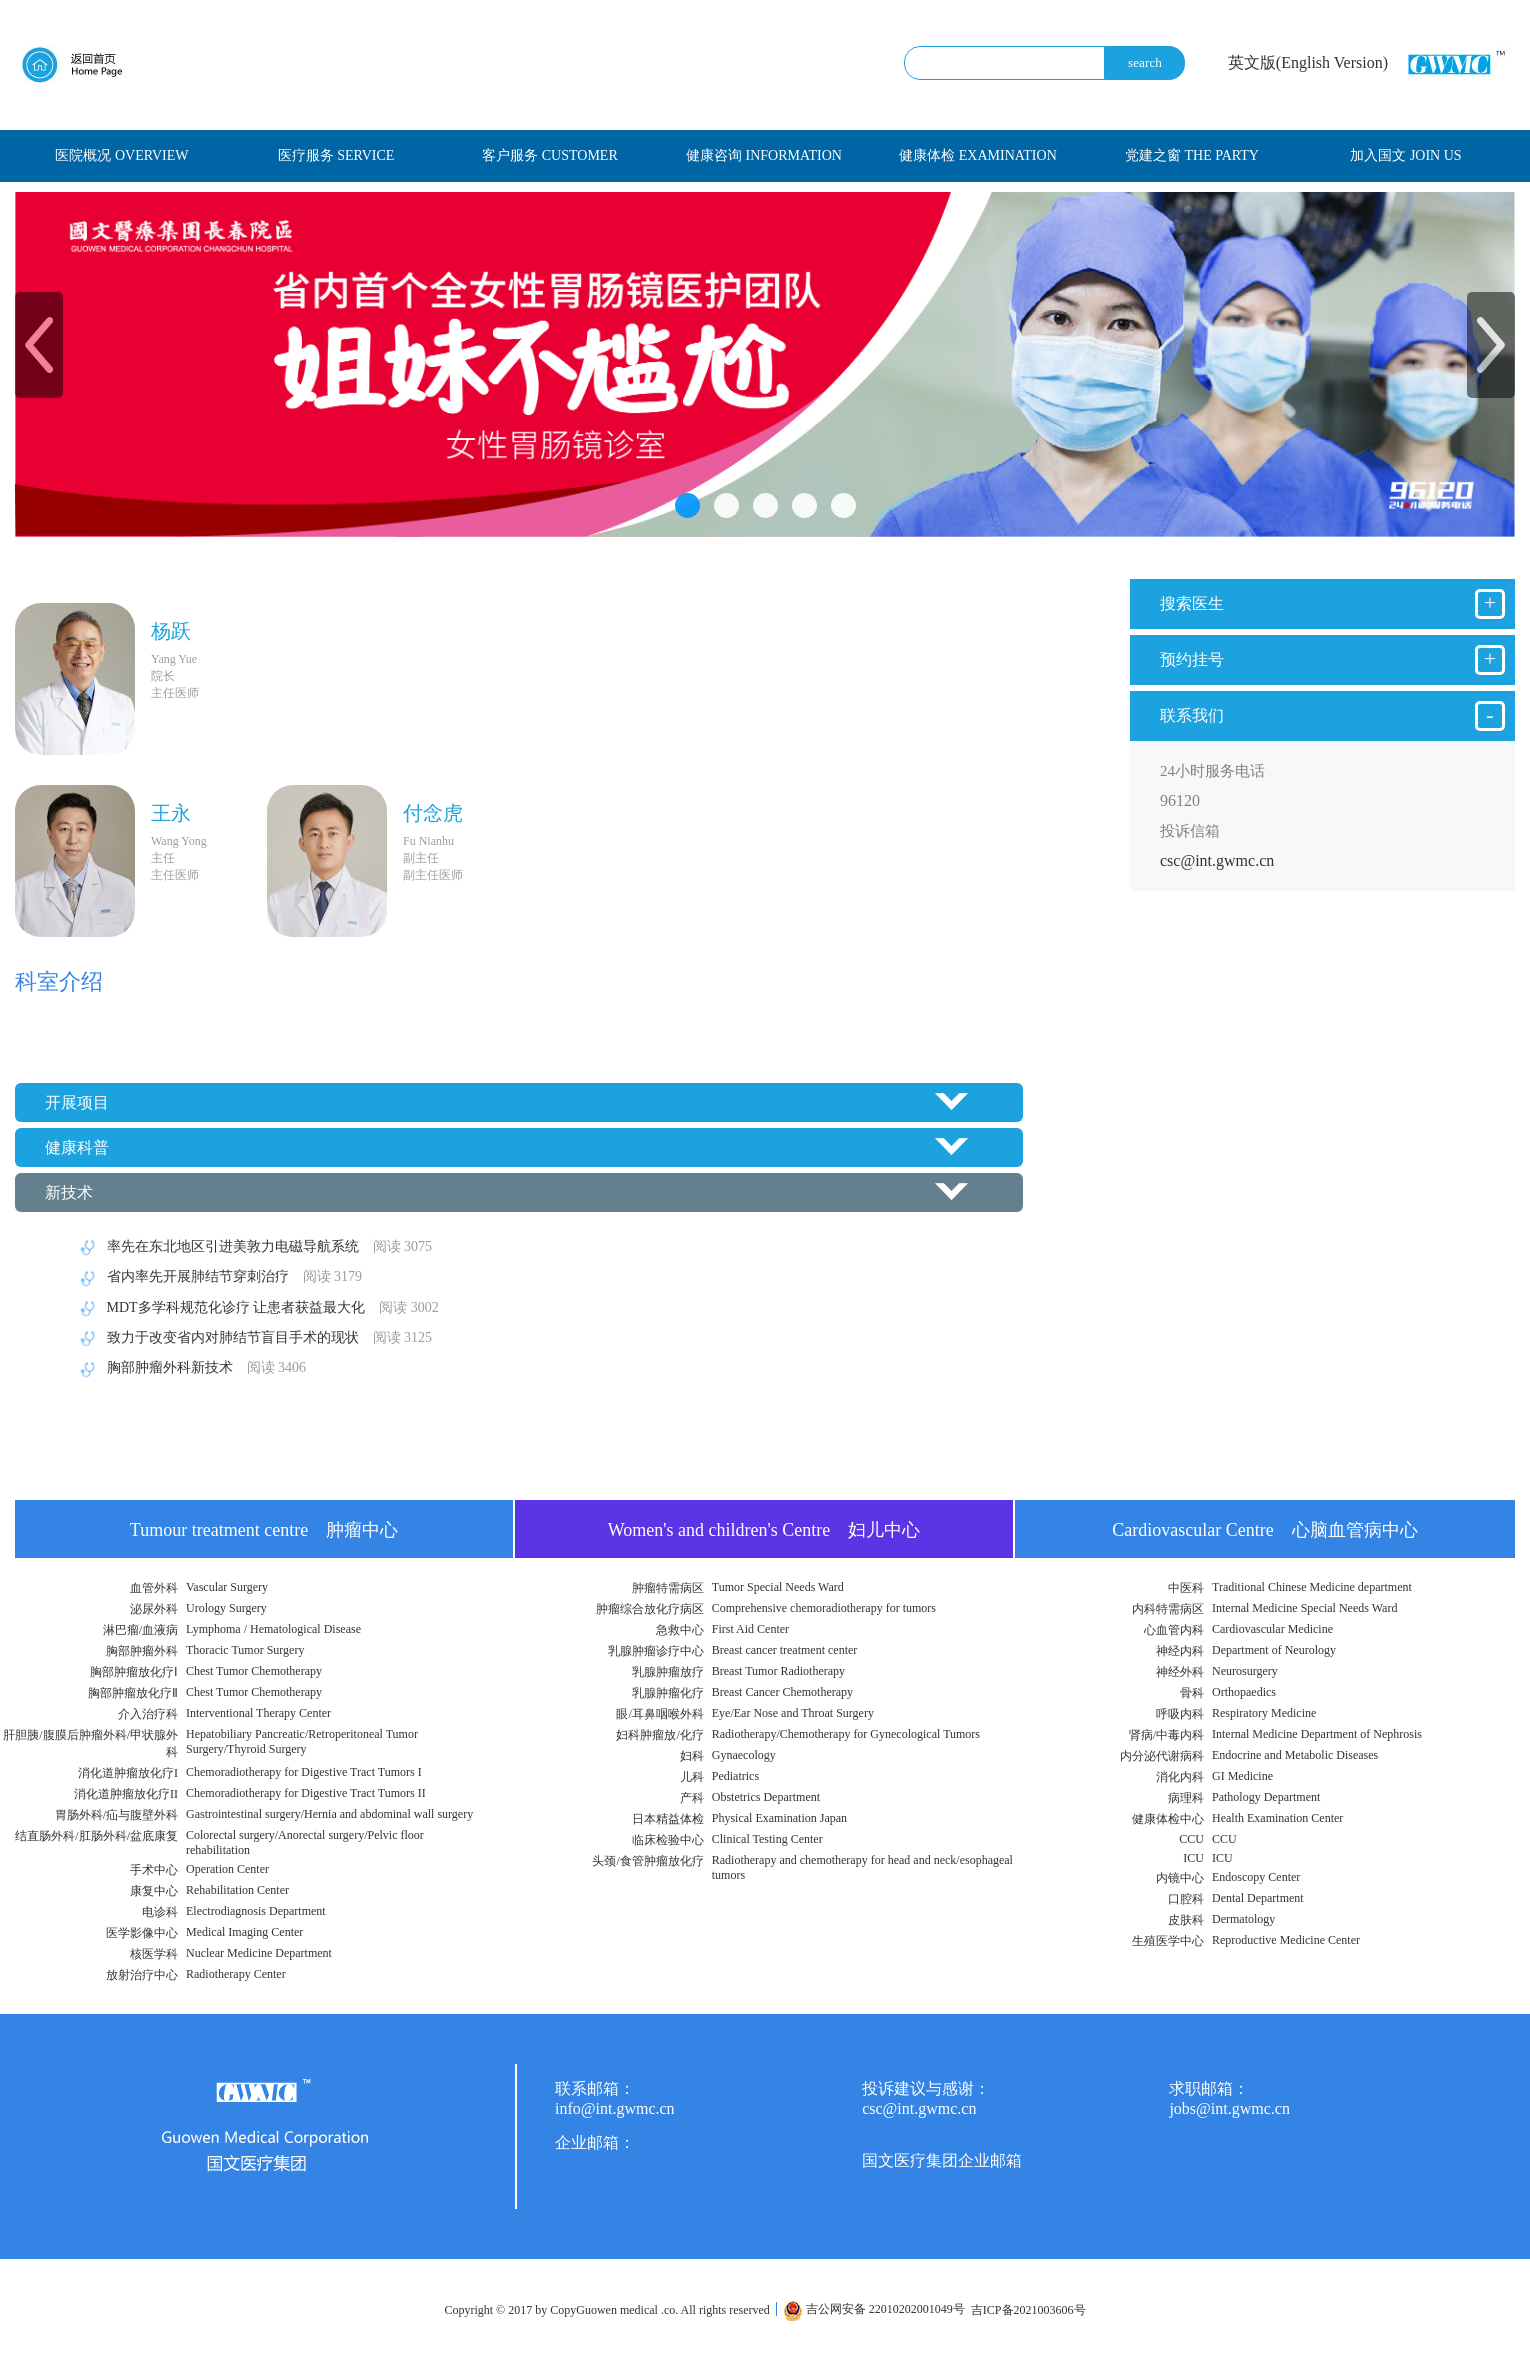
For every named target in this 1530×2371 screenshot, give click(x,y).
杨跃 (171, 631)
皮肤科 (1186, 1920)
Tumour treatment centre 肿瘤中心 (264, 1530)
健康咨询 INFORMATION (764, 155)
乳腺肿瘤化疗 (668, 1693)
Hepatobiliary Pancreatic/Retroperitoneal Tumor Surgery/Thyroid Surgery (302, 1741)
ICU (1193, 1858)
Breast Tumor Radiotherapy (778, 1671)
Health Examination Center (1277, 1818)
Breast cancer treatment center (785, 1650)
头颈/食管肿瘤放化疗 (647, 1861)
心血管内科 (1174, 1630)
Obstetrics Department (766, 1797)
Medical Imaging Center (244, 1932)
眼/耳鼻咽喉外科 (659, 1714)
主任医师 (175, 693)
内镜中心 (1180, 1878)
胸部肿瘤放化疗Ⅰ (134, 1672)
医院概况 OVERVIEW (121, 155)
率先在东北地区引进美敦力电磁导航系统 (252, 1246)
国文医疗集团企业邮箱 (942, 2160)
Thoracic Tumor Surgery (245, 1650)
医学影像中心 (142, 1933)
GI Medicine (1242, 1776)
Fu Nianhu (428, 841)
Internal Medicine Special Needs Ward (1304, 1608)
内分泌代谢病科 (1162, 1756)
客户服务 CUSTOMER (549, 155)
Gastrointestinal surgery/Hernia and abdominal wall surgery (329, 1814)
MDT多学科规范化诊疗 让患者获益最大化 (256, 1307)
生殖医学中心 (1168, 1941)
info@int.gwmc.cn (615, 2108)
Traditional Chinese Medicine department (1312, 1587)
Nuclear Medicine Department (259, 1953)
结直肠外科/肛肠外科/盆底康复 (96, 1836)
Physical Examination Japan (779, 1818)
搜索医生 (1332, 604)
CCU (1191, 1839)
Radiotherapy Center (236, 1974)
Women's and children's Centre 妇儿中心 (764, 1530)
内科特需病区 (1168, 1609)
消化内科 (1180, 1777)
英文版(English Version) (1308, 62)
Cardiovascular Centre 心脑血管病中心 (1264, 1530)
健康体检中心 (1168, 1819)
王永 (171, 813)
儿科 (692, 1777)
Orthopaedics (1244, 1692)
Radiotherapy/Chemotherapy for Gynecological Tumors (846, 1734)
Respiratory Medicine (1264, 1713)
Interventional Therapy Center (258, 1713)
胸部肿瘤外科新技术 (189, 1367)
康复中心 (154, 1891)
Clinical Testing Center (767, 1839)
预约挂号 (1332, 660)
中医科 (1186, 1588)
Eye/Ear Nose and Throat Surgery (793, 1713)
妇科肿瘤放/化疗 (659, 1735)
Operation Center (227, 1869)
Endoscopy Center (1256, 1877)
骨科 (1192, 1693)
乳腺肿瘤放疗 (668, 1672)
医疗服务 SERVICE (336, 155)
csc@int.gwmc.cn (1217, 860)
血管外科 (154, 1588)
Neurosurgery (1245, 1671)
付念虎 (433, 813)
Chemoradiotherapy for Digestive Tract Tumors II (306, 1793)
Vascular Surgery (227, 1587)
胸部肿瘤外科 (142, 1651)
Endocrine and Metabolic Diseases (1295, 1755)
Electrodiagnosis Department (256, 1911)
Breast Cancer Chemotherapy (782, 1692)
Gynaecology (744, 1755)
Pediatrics (735, 1776)
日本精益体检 (668, 1819)
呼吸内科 (1180, 1714)
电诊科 (160, 1912)
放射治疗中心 (142, 1975)
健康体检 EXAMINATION (978, 155)
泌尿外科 (154, 1609)
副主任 (421, 858)
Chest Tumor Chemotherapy (254, 1671)
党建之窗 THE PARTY (1192, 155)
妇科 (692, 1756)
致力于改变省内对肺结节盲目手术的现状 (252, 1337)
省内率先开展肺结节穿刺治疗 (217, 1276)
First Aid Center (750, 1629)
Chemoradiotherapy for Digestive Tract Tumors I (304, 1772)
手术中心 (154, 1870)
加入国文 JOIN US (1405, 155)
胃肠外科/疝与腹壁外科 (116, 1815)
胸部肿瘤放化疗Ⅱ (133, 1693)
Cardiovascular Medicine (1272, 1629)
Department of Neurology (1274, 1650)
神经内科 (1180, 1651)
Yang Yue (174, 659)
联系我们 (1332, 716)
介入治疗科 (148, 1714)
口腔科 (1186, 1899)
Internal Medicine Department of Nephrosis (1317, 1734)
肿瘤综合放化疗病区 (650, 1609)
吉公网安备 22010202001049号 (874, 2309)
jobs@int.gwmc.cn (1229, 2108)
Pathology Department (1266, 1797)
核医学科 (154, 1954)
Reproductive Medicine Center (1286, 1940)
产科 (692, 1798)
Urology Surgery (226, 1608)
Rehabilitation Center (237, 1890)
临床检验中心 (668, 1840)
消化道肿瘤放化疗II (126, 1794)
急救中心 (680, 1630)
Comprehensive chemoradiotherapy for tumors (824, 1608)
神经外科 (1180, 1672)
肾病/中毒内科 (1166, 1735)
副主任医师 (433, 875)
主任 (163, 858)
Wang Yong (179, 841)
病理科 (1186, 1798)
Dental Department (1258, 1898)
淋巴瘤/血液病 (140, 1630)
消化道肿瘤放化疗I (128, 1773)
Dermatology (1243, 1919)
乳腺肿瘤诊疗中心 (656, 1651)
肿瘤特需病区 (668, 1588)
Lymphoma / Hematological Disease (273, 1629)
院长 (163, 676)
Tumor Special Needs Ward (778, 1587)
